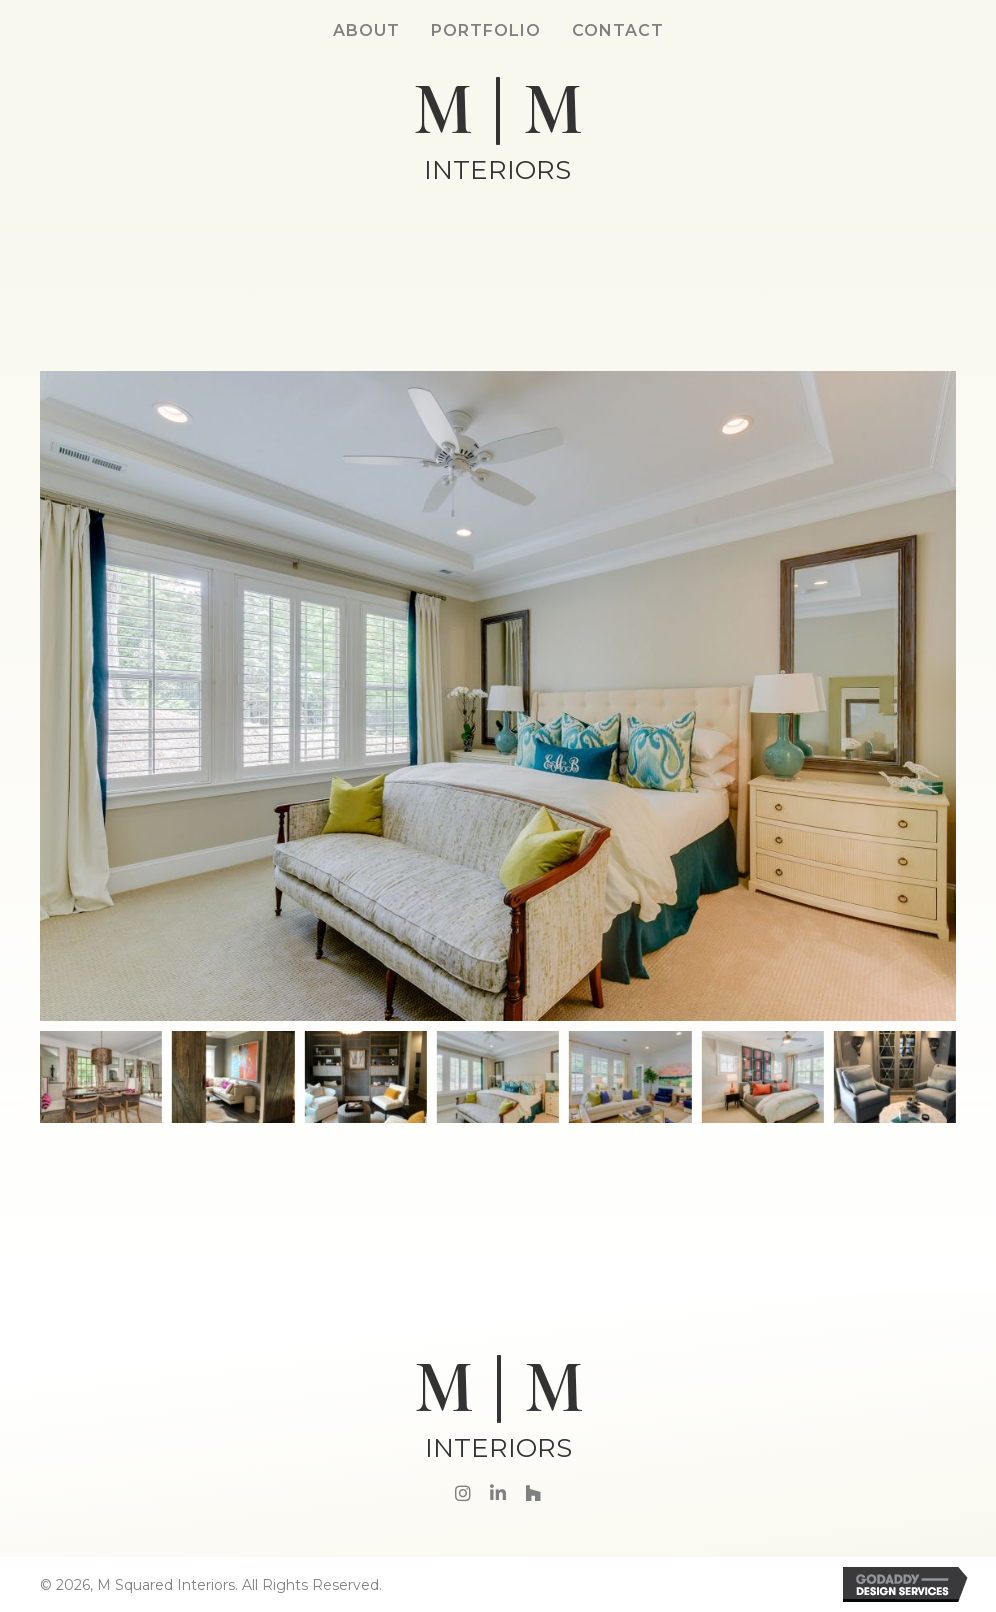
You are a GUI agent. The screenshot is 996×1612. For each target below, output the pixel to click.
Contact (618, 30)
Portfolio (486, 30)
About (366, 30)
